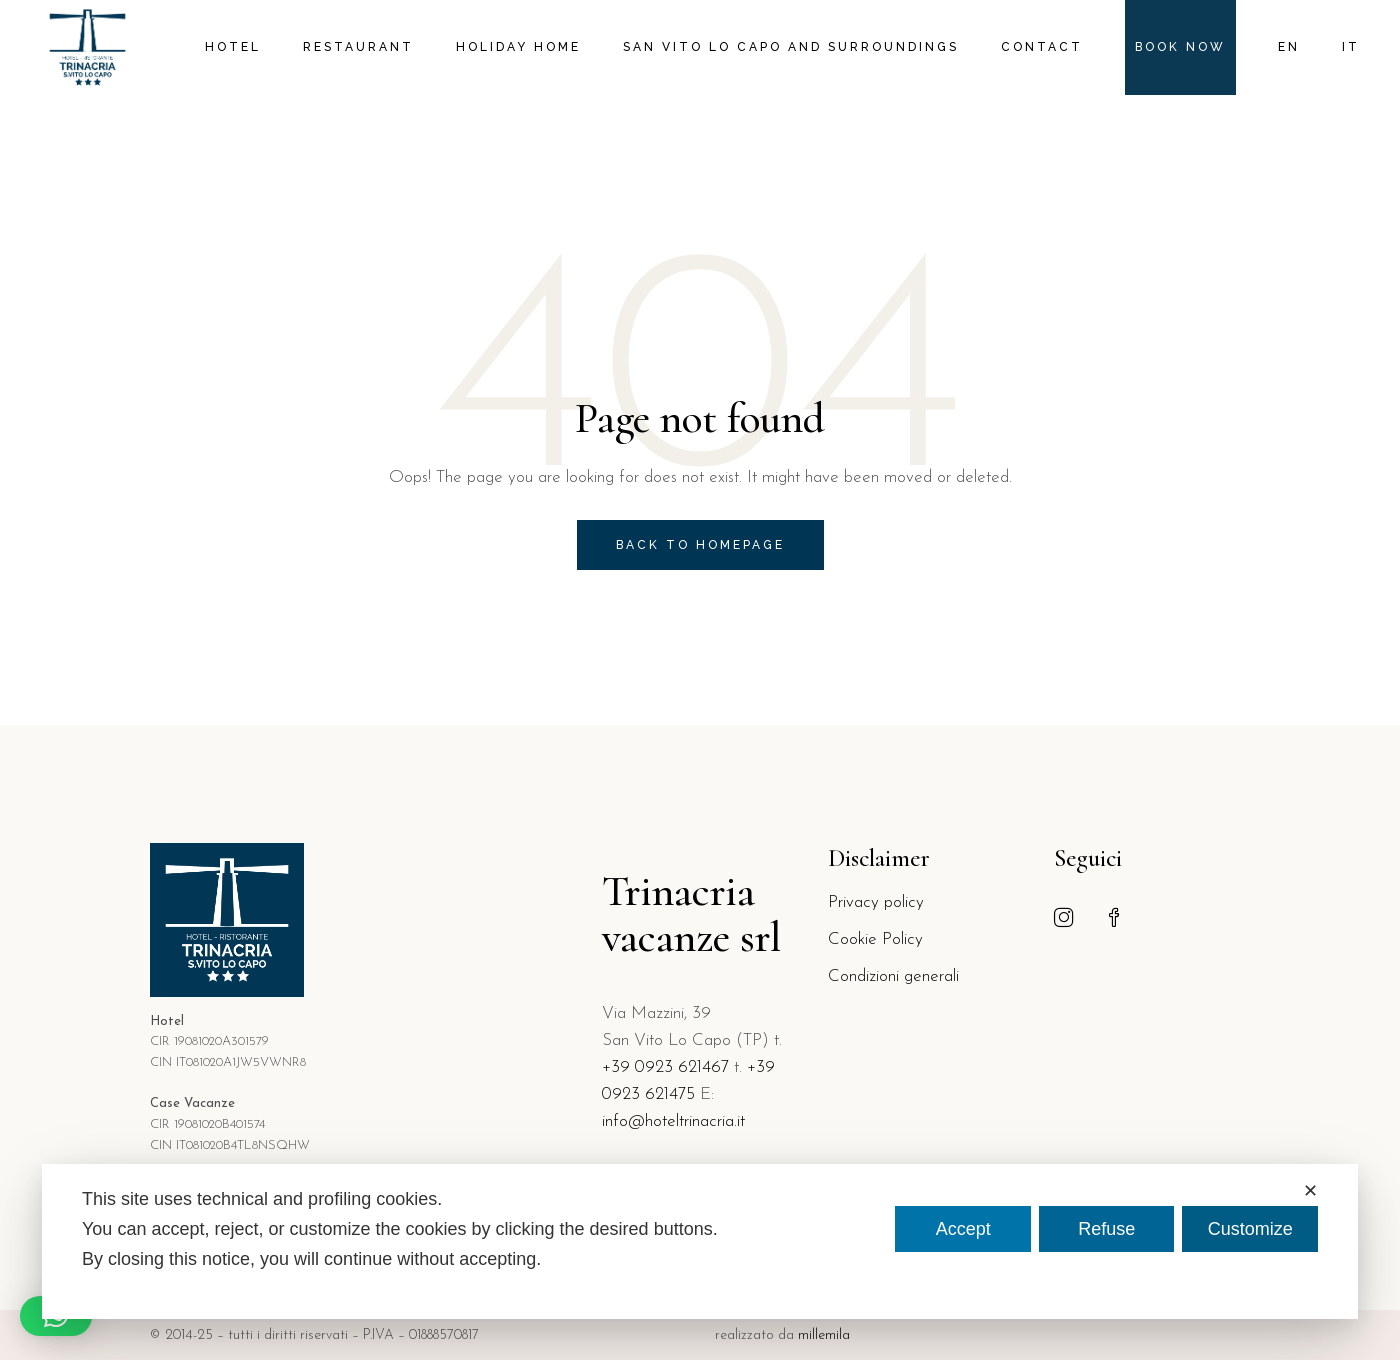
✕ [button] (1310, 1191)
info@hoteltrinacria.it (673, 1121)
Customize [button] (1250, 1229)
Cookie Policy (875, 939)
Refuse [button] (1106, 1229)
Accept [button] (963, 1229)
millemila (824, 1335)
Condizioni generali (893, 976)
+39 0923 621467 (665, 1067)
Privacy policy (876, 902)
